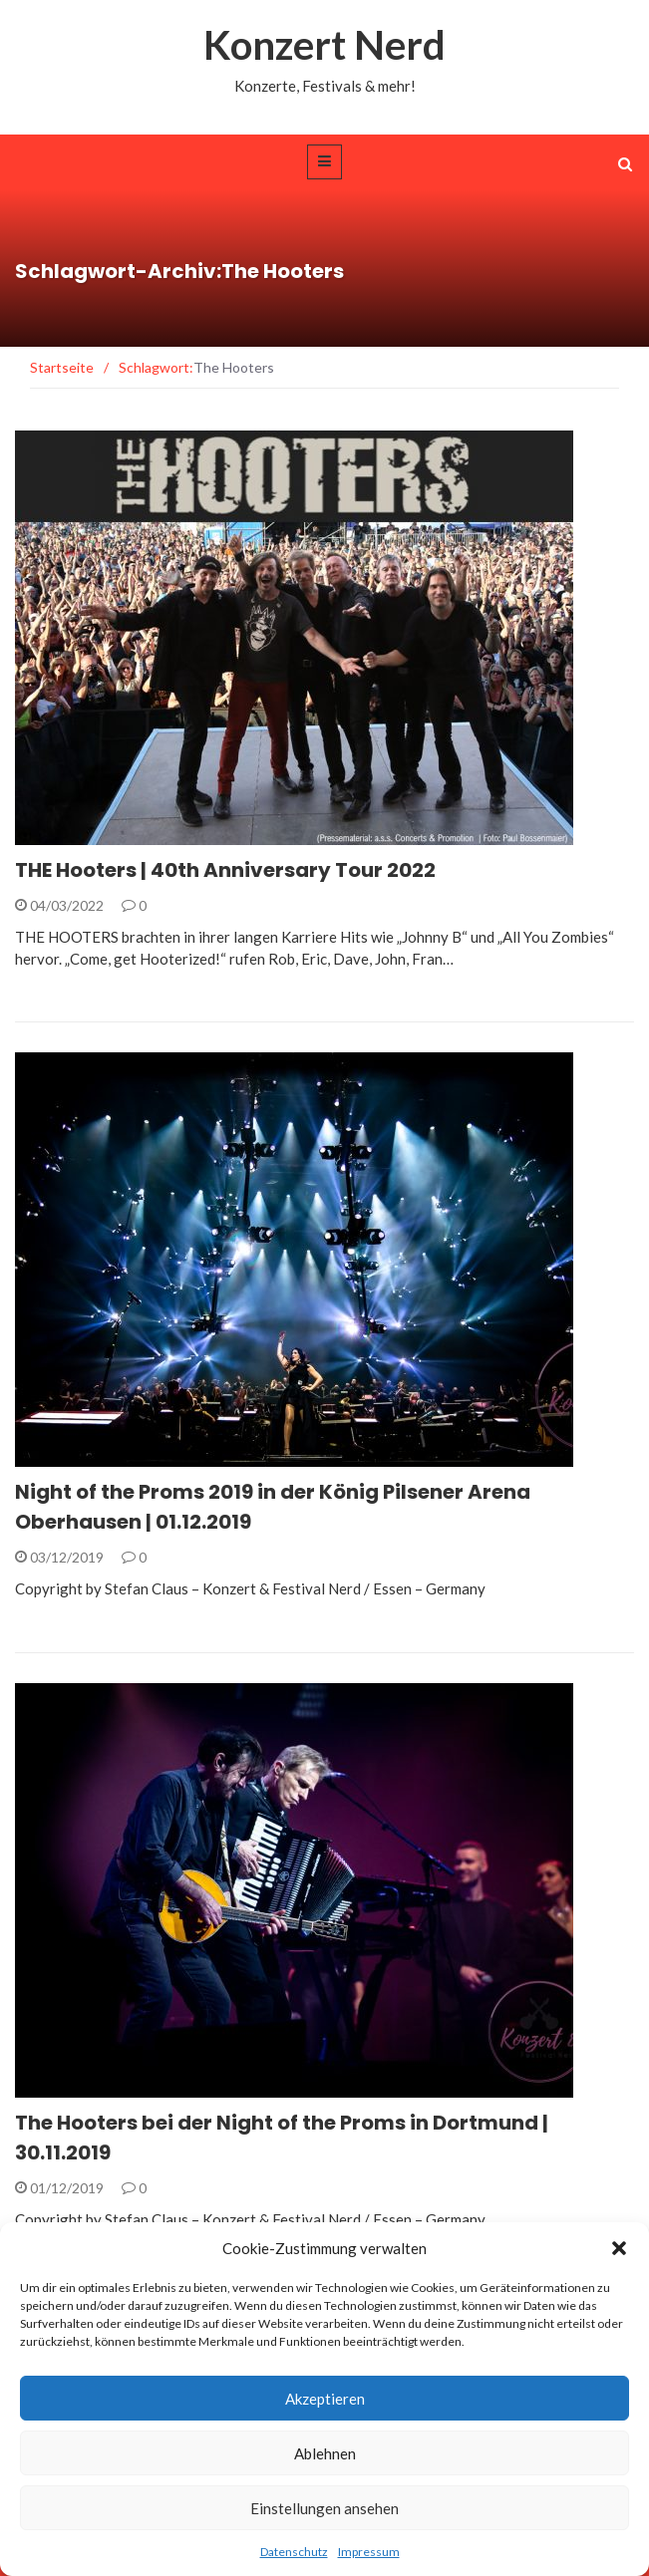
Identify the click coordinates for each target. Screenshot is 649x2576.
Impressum (369, 2551)
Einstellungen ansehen (324, 2508)
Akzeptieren (325, 2399)
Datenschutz (294, 2551)
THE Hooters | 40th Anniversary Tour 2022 (225, 870)
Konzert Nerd (324, 45)
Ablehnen (325, 2453)
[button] (619, 2248)
